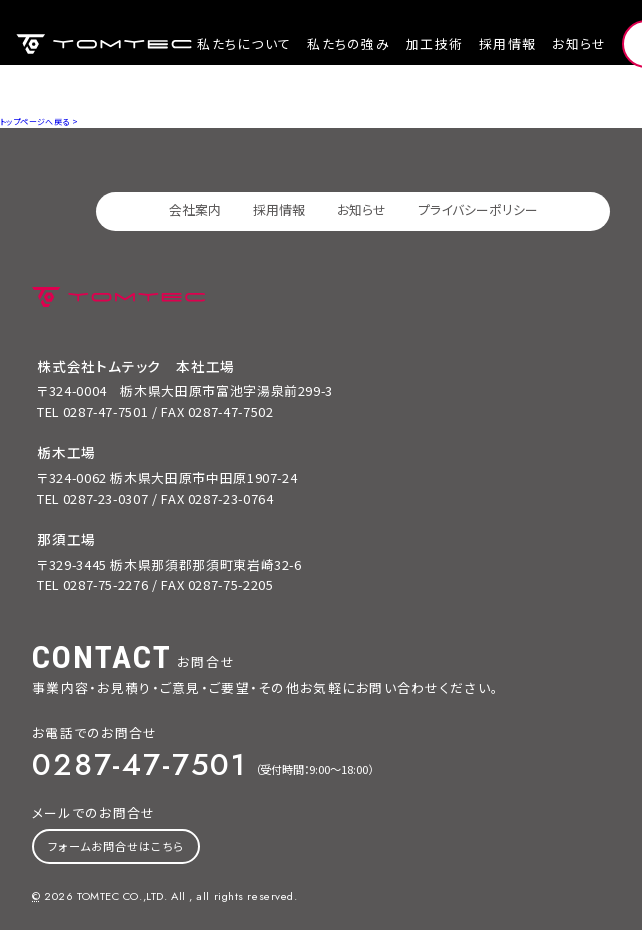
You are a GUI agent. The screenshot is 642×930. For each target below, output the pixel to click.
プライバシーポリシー (478, 209)
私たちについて (244, 43)
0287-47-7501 (139, 764)
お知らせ (579, 43)
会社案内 (195, 209)
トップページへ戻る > (39, 121)
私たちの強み (348, 43)
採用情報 (507, 43)
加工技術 (434, 43)
